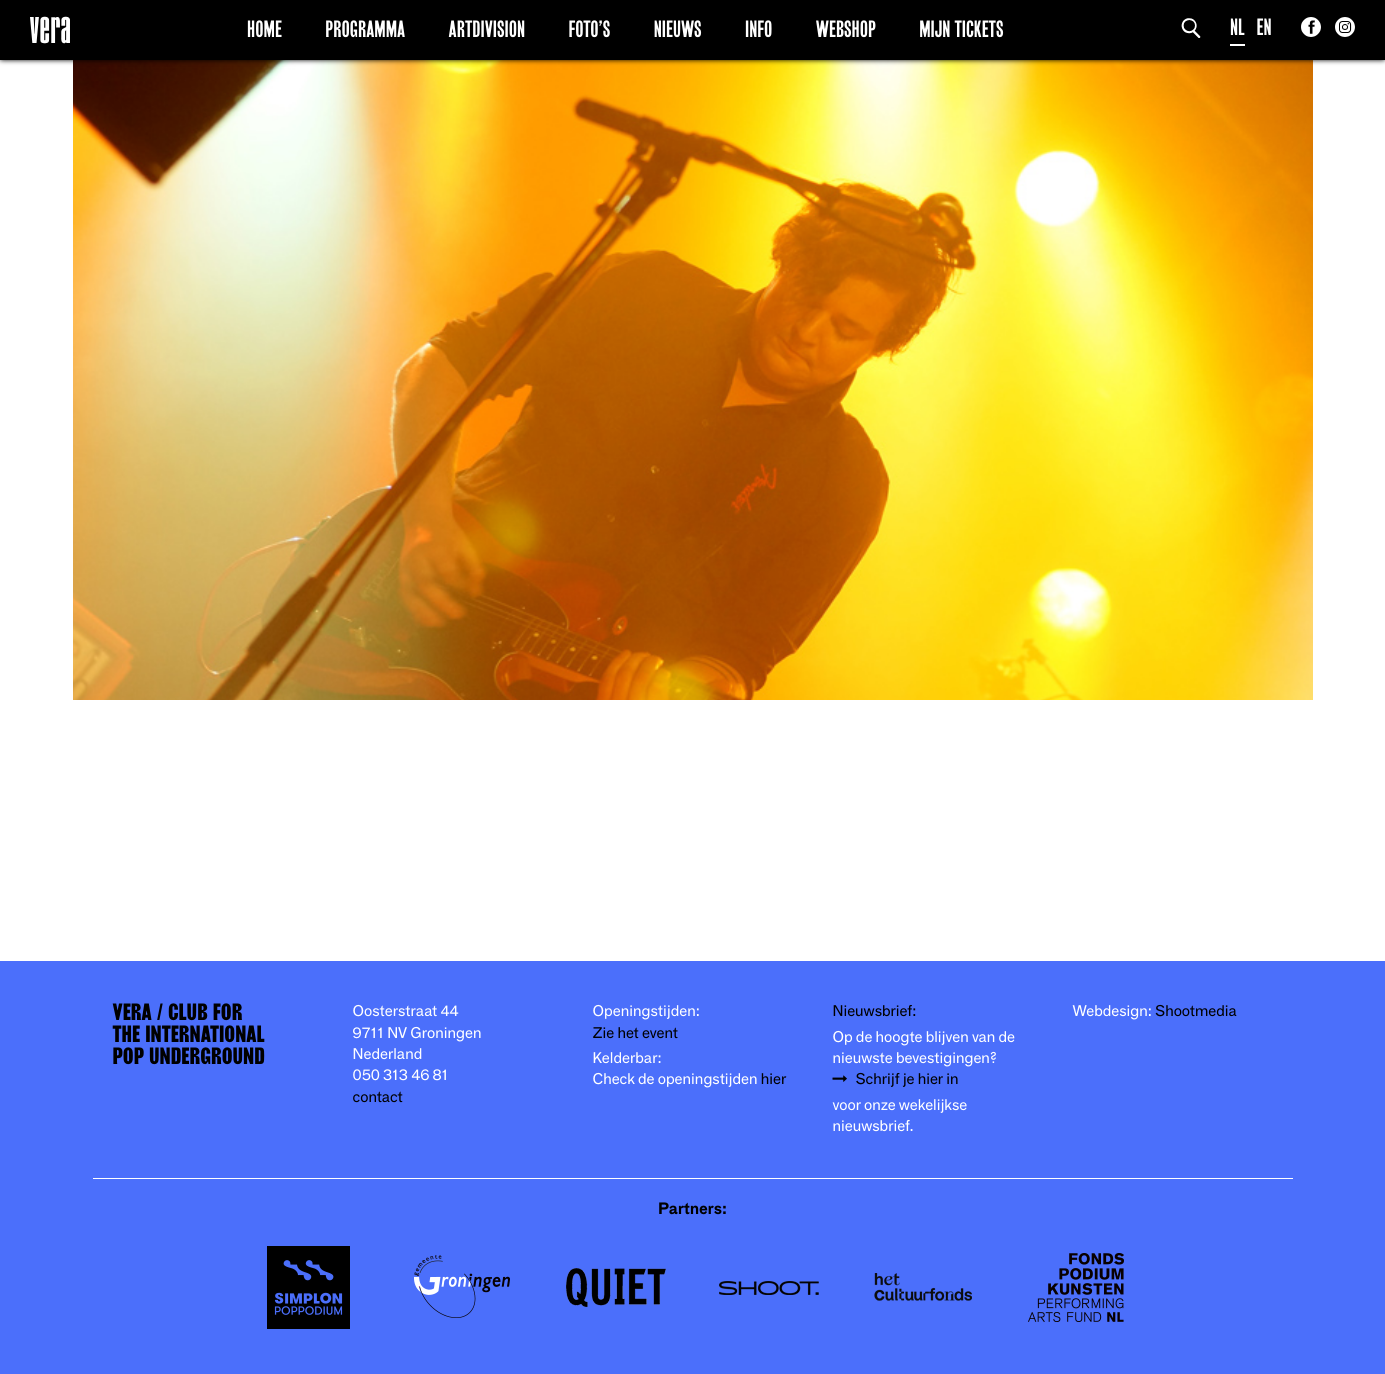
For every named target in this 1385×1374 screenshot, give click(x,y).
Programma (365, 29)
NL (1237, 27)
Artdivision (487, 29)
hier (773, 1079)
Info (758, 29)
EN (1264, 27)
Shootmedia (1196, 1011)
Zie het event (635, 1033)
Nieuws (678, 29)
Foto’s (589, 29)
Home (264, 29)
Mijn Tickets (961, 29)
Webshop (846, 29)
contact (378, 1097)
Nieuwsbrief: (875, 1011)
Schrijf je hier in (907, 1079)
